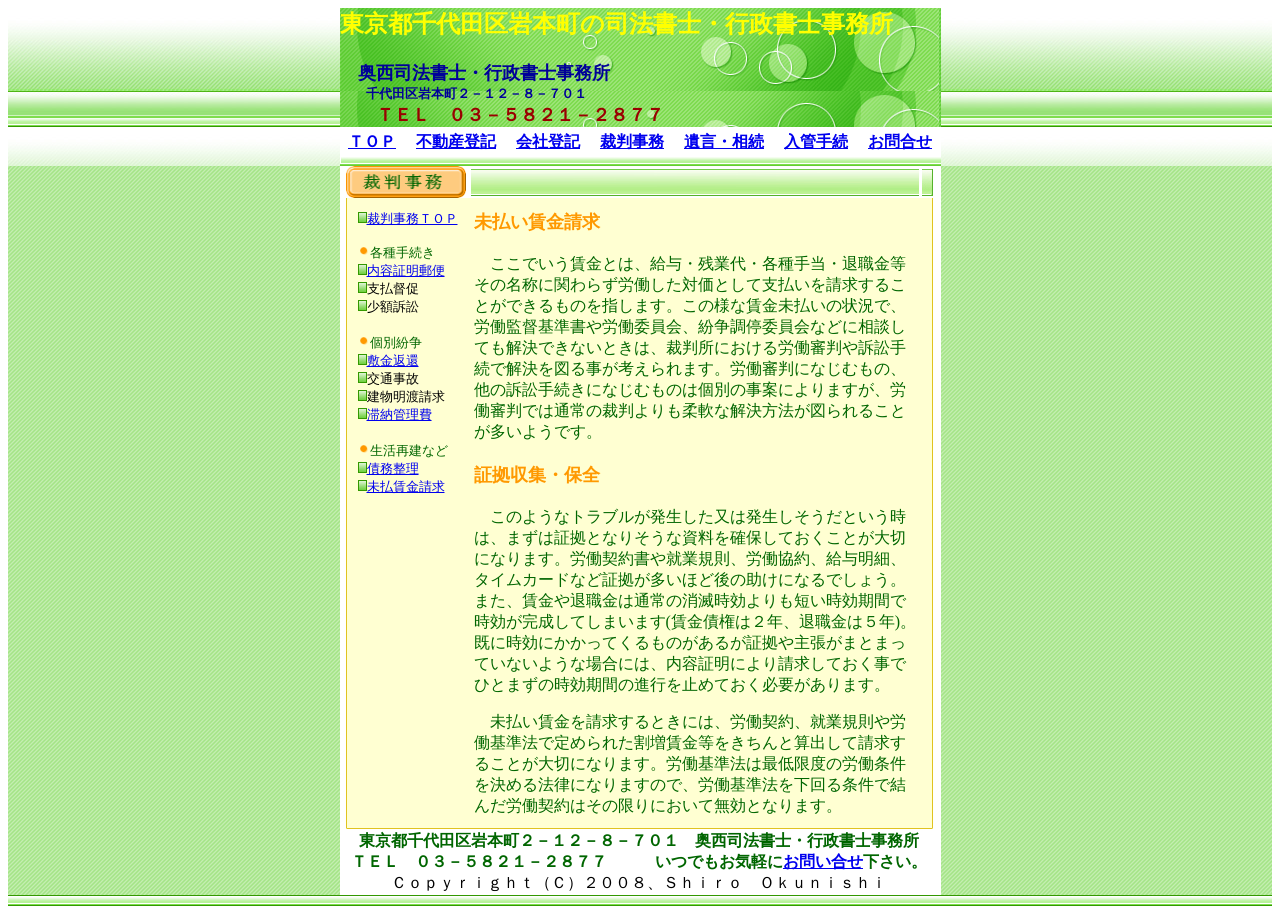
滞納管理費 (399, 414)
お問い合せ (823, 861)
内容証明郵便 (406, 270)
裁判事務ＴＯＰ (412, 218)
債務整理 (393, 468)
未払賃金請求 (406, 486)
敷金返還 (393, 360)
